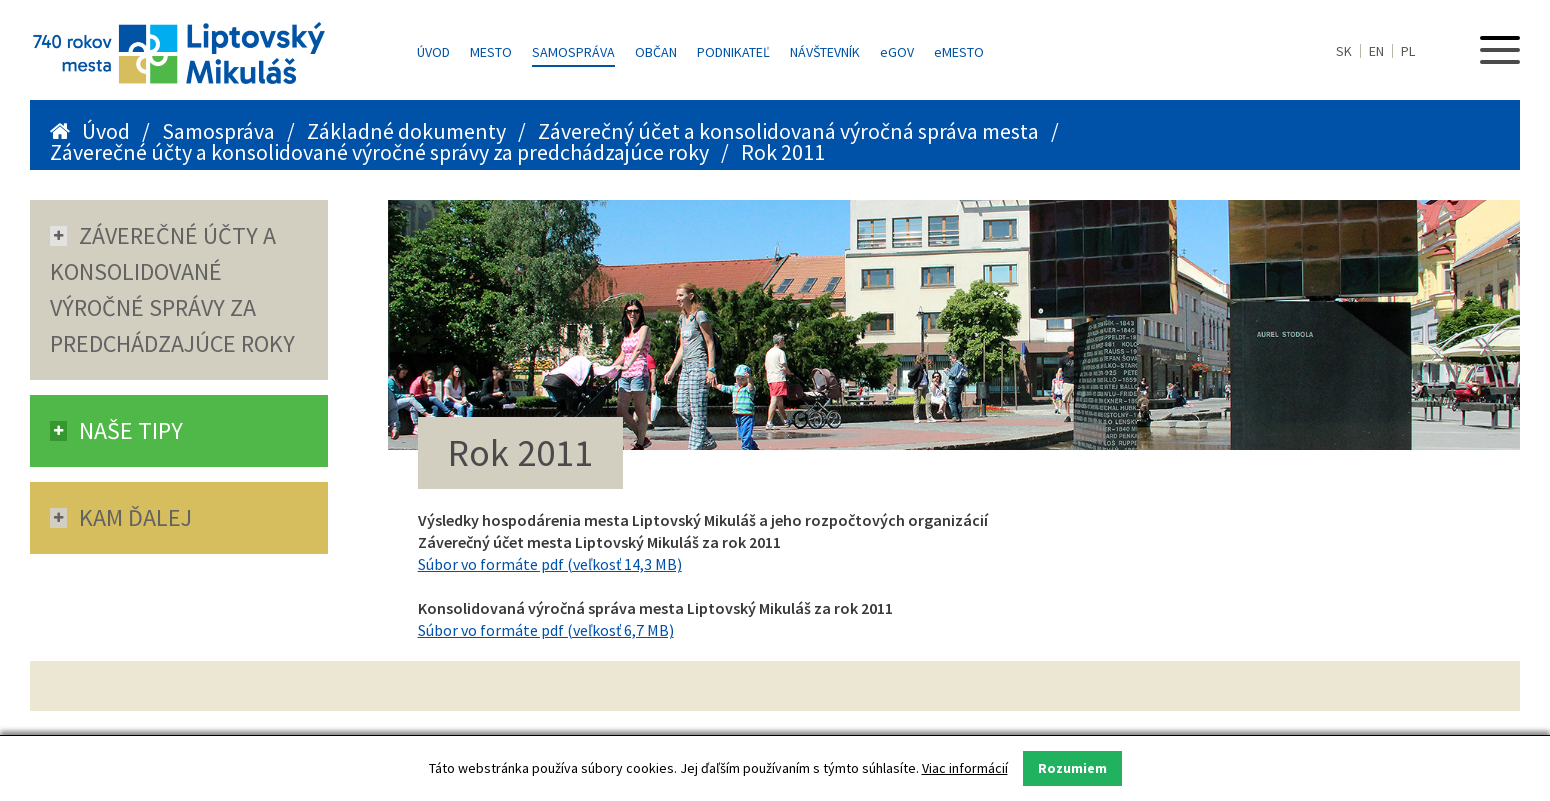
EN (1376, 51)
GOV (897, 52)
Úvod (433, 52)
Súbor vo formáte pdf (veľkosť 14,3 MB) (550, 564)
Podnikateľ (733, 52)
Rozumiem (1072, 768)
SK (1344, 51)
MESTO (959, 52)
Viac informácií (965, 768)
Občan (656, 52)
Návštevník (825, 52)
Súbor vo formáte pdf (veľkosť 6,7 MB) (546, 630)
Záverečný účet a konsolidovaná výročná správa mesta (788, 131)
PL (1408, 51)
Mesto (491, 52)
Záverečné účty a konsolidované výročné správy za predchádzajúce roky (379, 152)
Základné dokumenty (406, 131)
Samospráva (573, 52)
